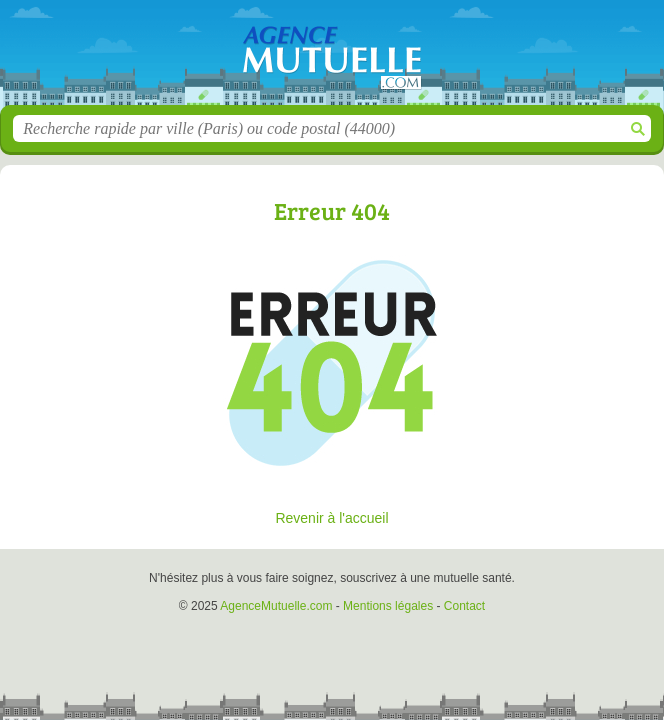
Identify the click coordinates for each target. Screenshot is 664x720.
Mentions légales (388, 606)
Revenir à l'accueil (331, 518)
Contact (464, 606)
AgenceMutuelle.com (332, 60)
